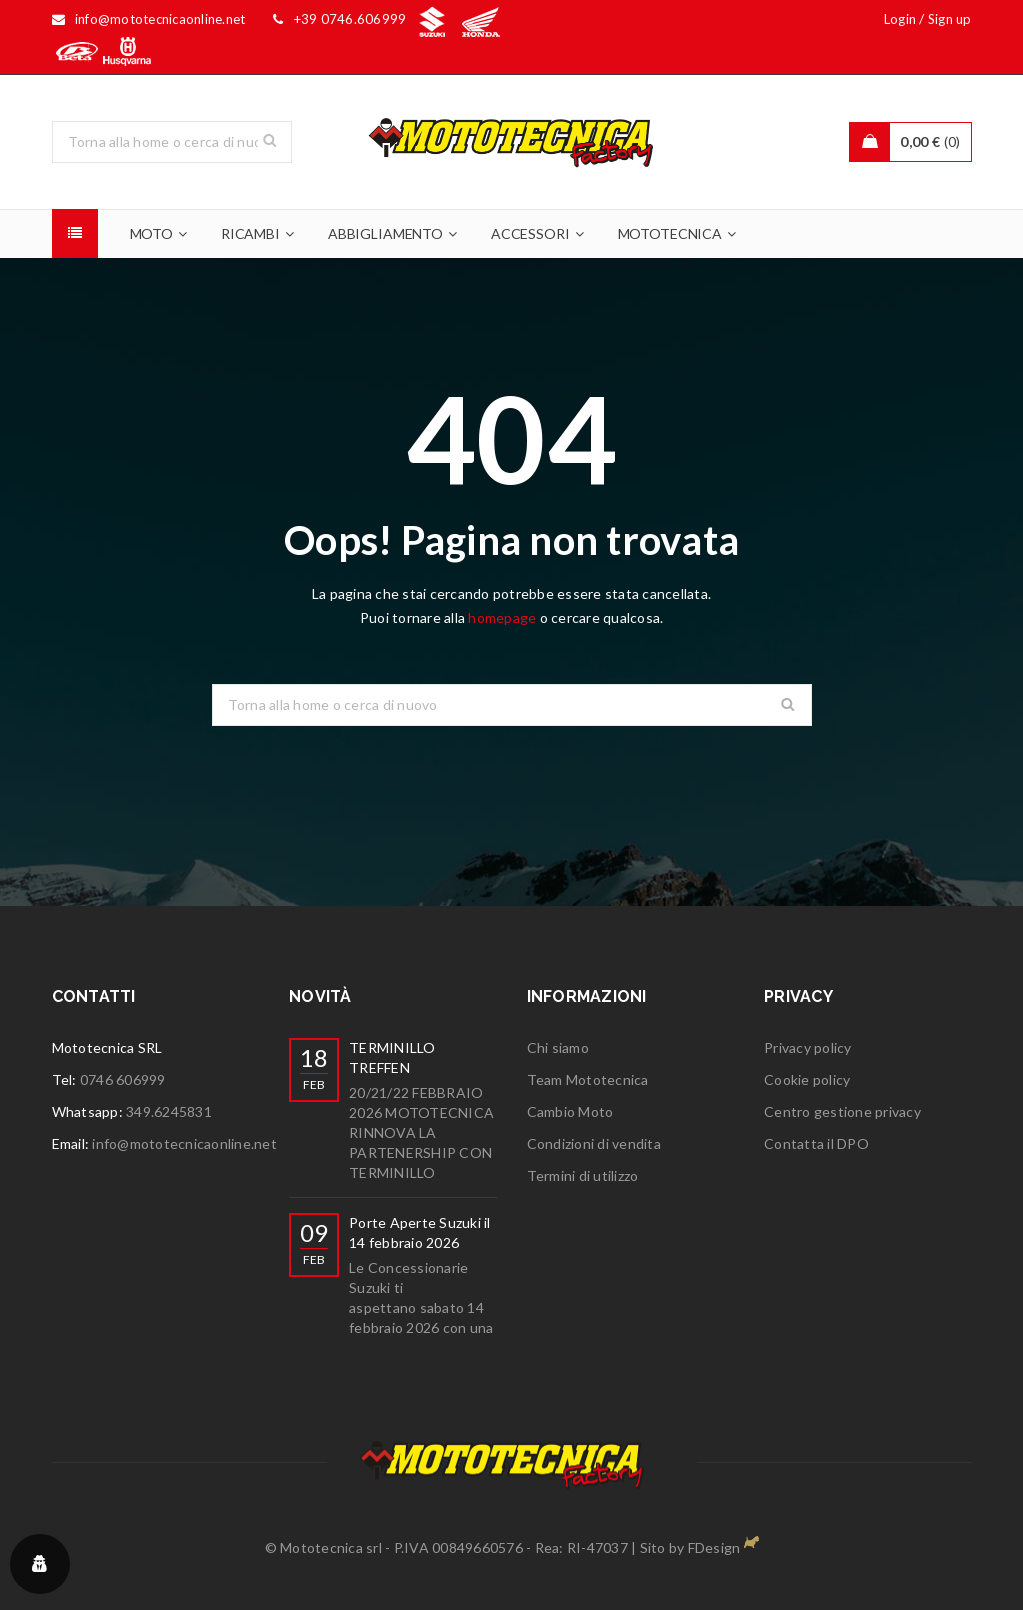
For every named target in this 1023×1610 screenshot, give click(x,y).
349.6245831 (169, 1111)
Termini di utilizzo (583, 1175)
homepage (502, 617)
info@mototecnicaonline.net (184, 1143)
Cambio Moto (570, 1111)
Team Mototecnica (588, 1079)
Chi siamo (558, 1047)
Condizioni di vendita (594, 1143)
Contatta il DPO (816, 1143)
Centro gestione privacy (842, 1111)
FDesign (714, 1547)
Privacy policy (808, 1047)
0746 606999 (123, 1079)
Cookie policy (807, 1079)
